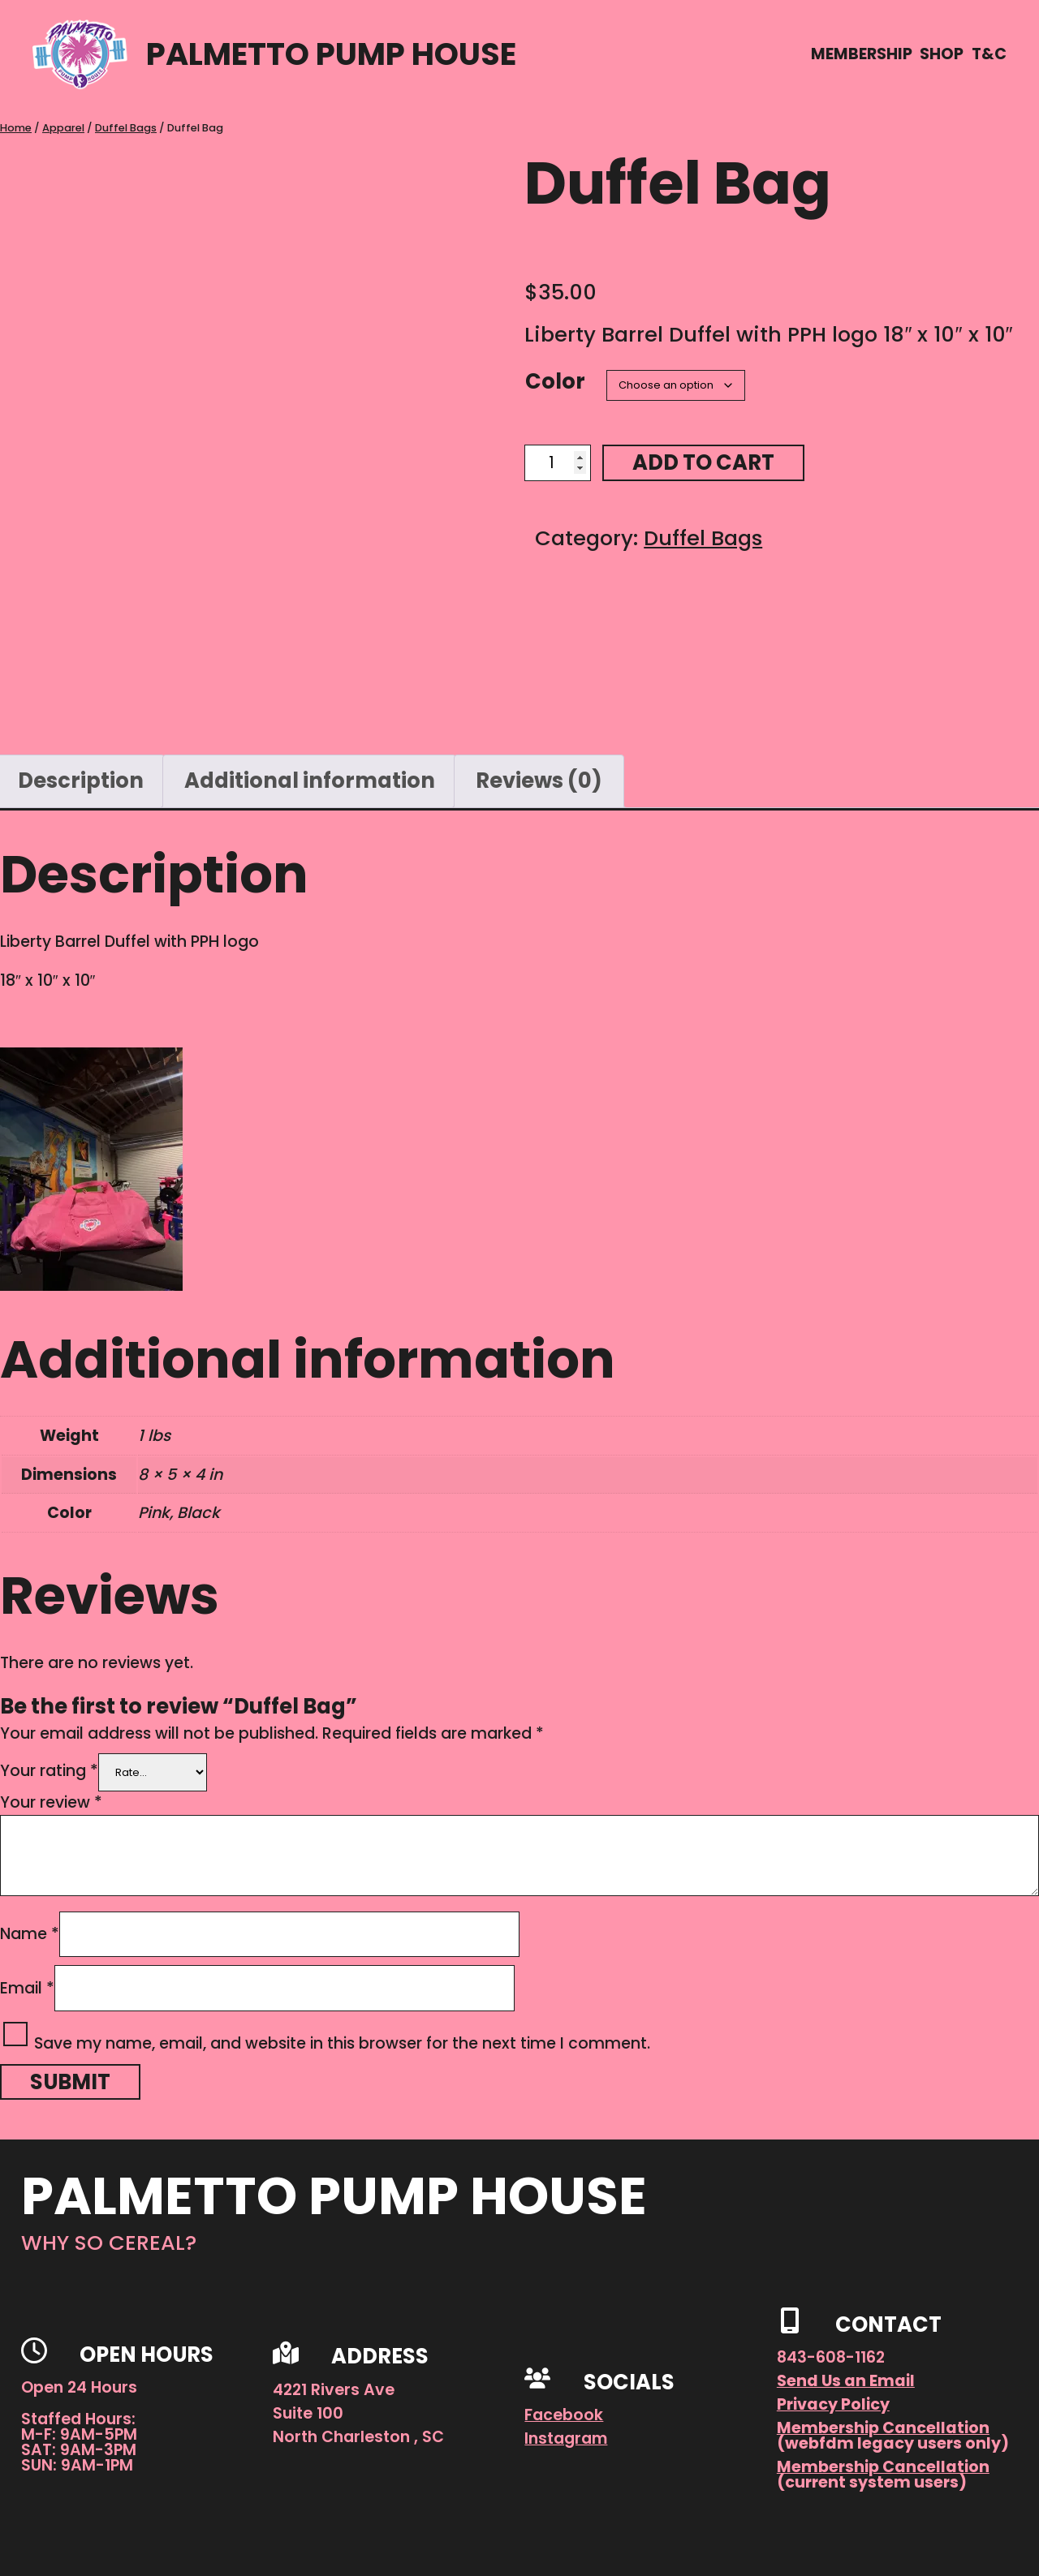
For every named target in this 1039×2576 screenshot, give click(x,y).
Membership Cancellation (883, 2428)
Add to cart (703, 462)
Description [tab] (81, 780)
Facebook (563, 2415)
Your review (51, 1802)
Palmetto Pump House (331, 53)
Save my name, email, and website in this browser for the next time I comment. (342, 2043)
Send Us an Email (846, 2381)
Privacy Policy (833, 2404)
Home (16, 128)
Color (555, 381)
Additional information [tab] (309, 780)
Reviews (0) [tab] (539, 780)
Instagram (565, 2438)
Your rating (49, 1771)
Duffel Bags (126, 128)
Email (27, 1988)
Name (29, 1934)
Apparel (63, 128)
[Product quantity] (557, 463)
